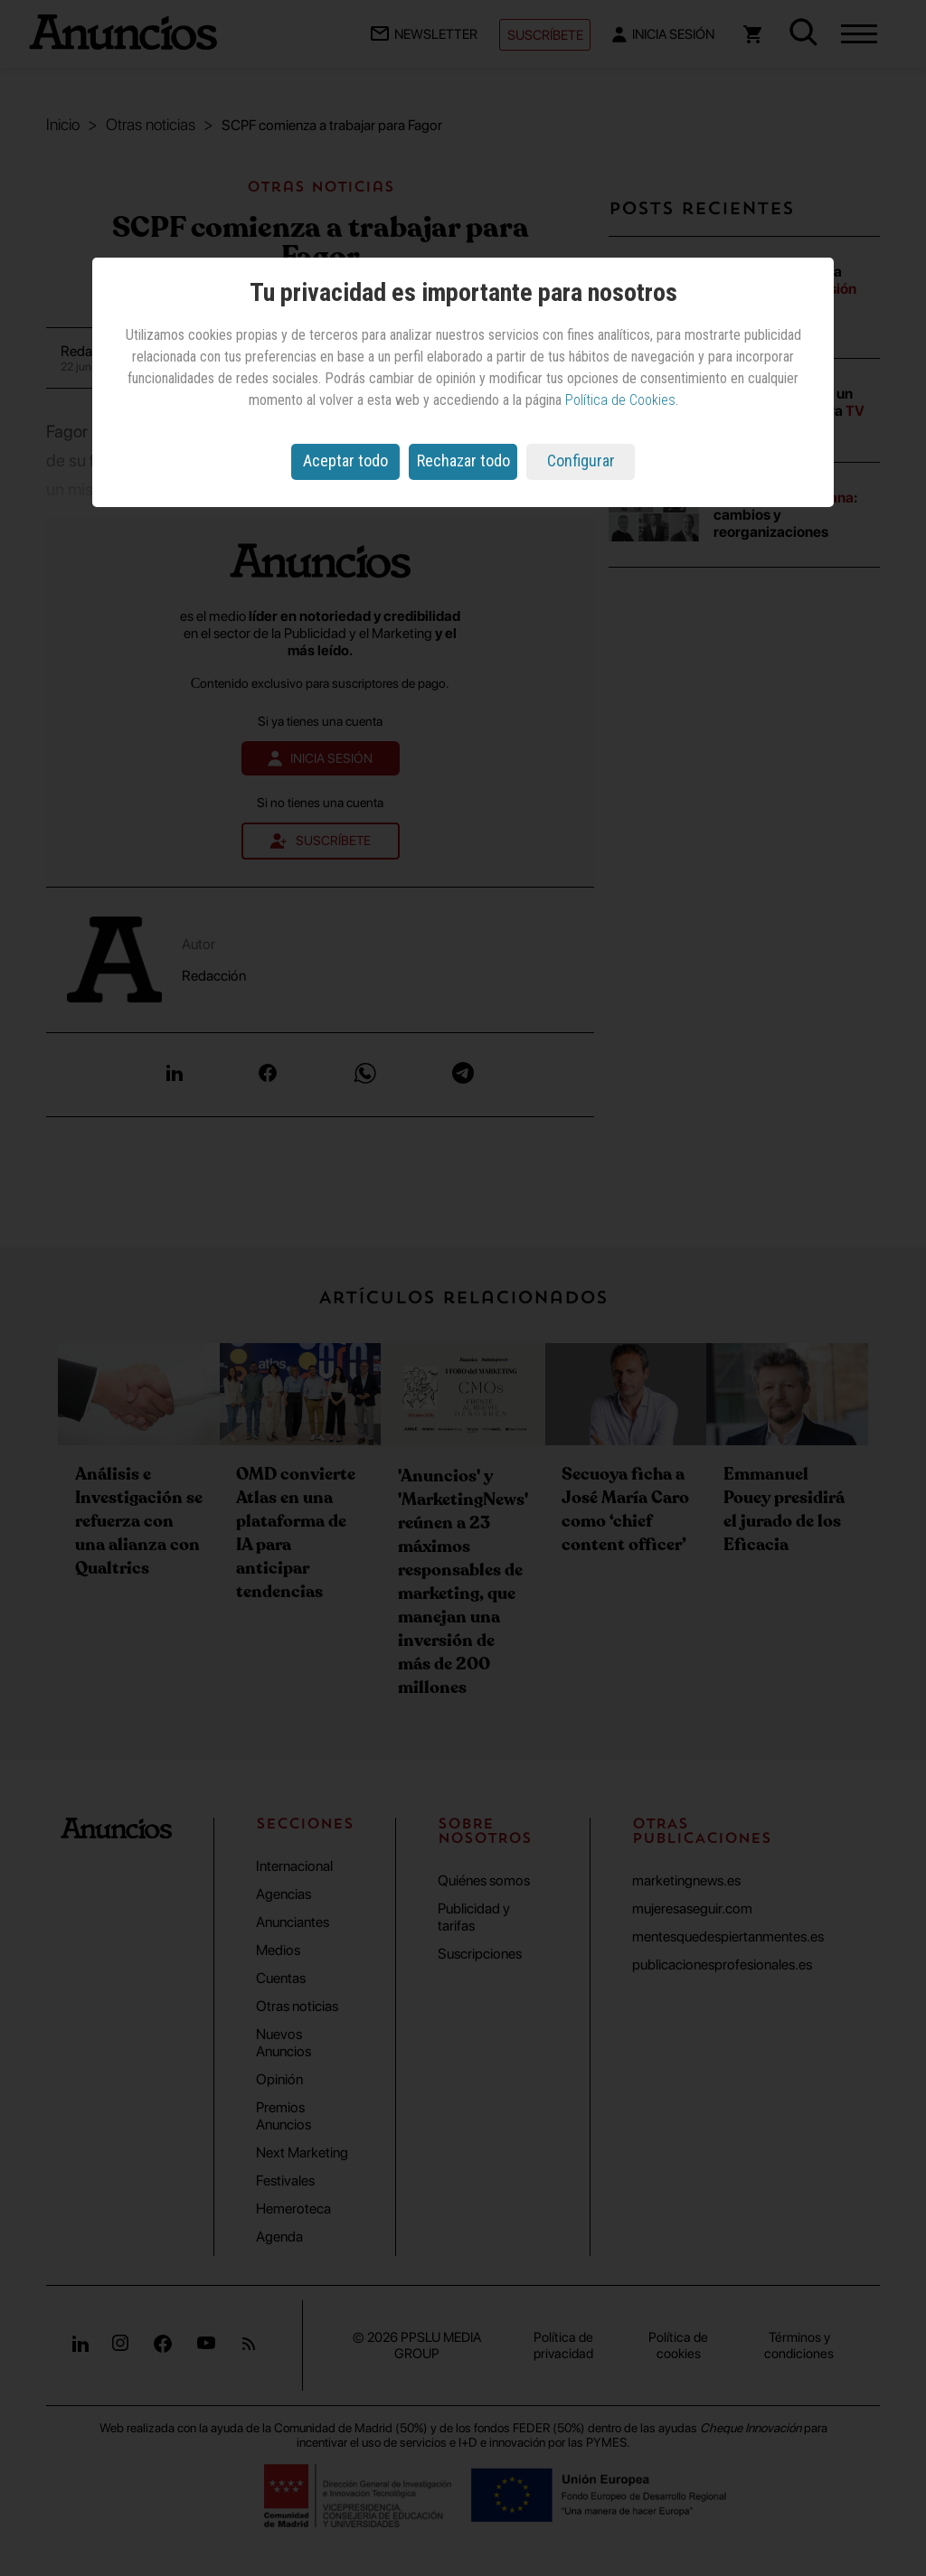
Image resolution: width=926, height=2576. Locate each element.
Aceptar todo (345, 460)
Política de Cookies (620, 400)
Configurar (581, 460)
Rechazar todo (463, 460)
